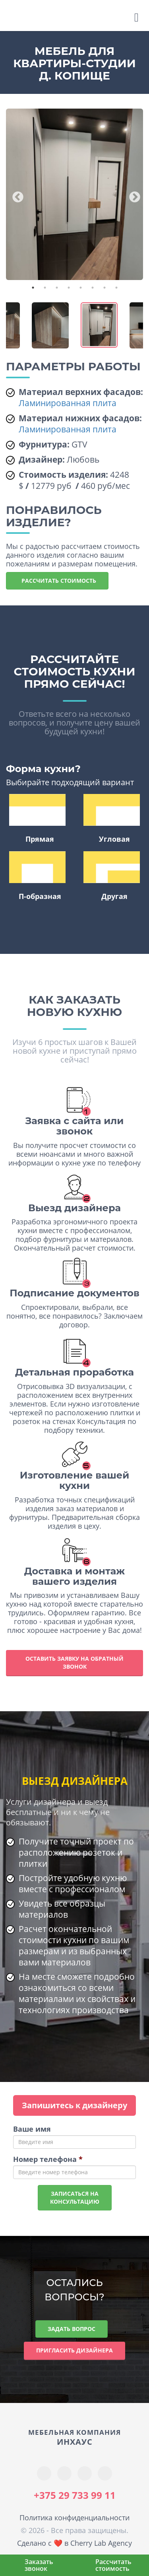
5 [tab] (81, 288)
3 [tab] (57, 288)
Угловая (111, 819)
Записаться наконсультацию (74, 2197)
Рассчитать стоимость (57, 580)
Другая (111, 876)
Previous (15, 195)
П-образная (37, 876)
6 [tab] (93, 288)
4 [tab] (69, 288)
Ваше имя (32, 2129)
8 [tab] (116, 288)
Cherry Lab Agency (101, 2543)
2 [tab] (45, 288)
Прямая (37, 819)
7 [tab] (104, 288)
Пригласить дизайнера (74, 2350)
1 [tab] (33, 288)
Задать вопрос (71, 2329)
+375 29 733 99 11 (75, 2495)
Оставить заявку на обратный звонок (74, 1662)
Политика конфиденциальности (74, 2517)
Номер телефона (48, 2159)
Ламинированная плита (67, 403)
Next (132, 195)
